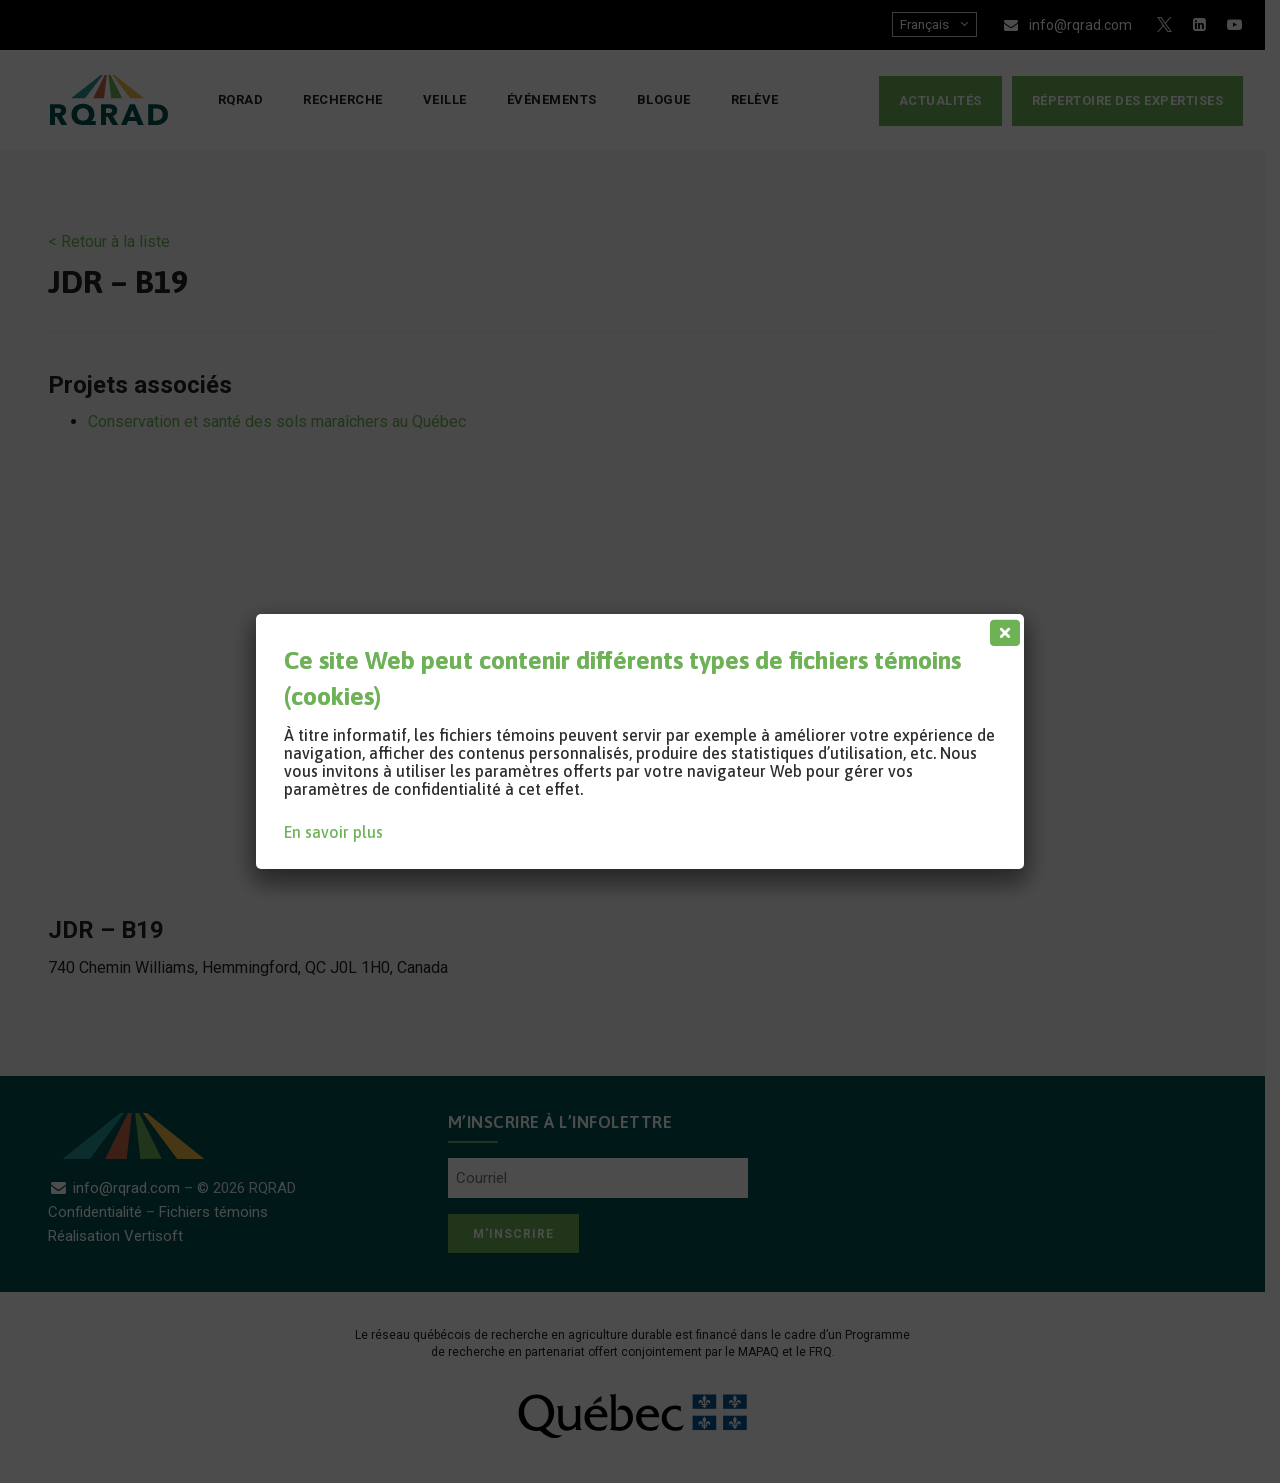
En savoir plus (333, 832)
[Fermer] (1001, 628)
